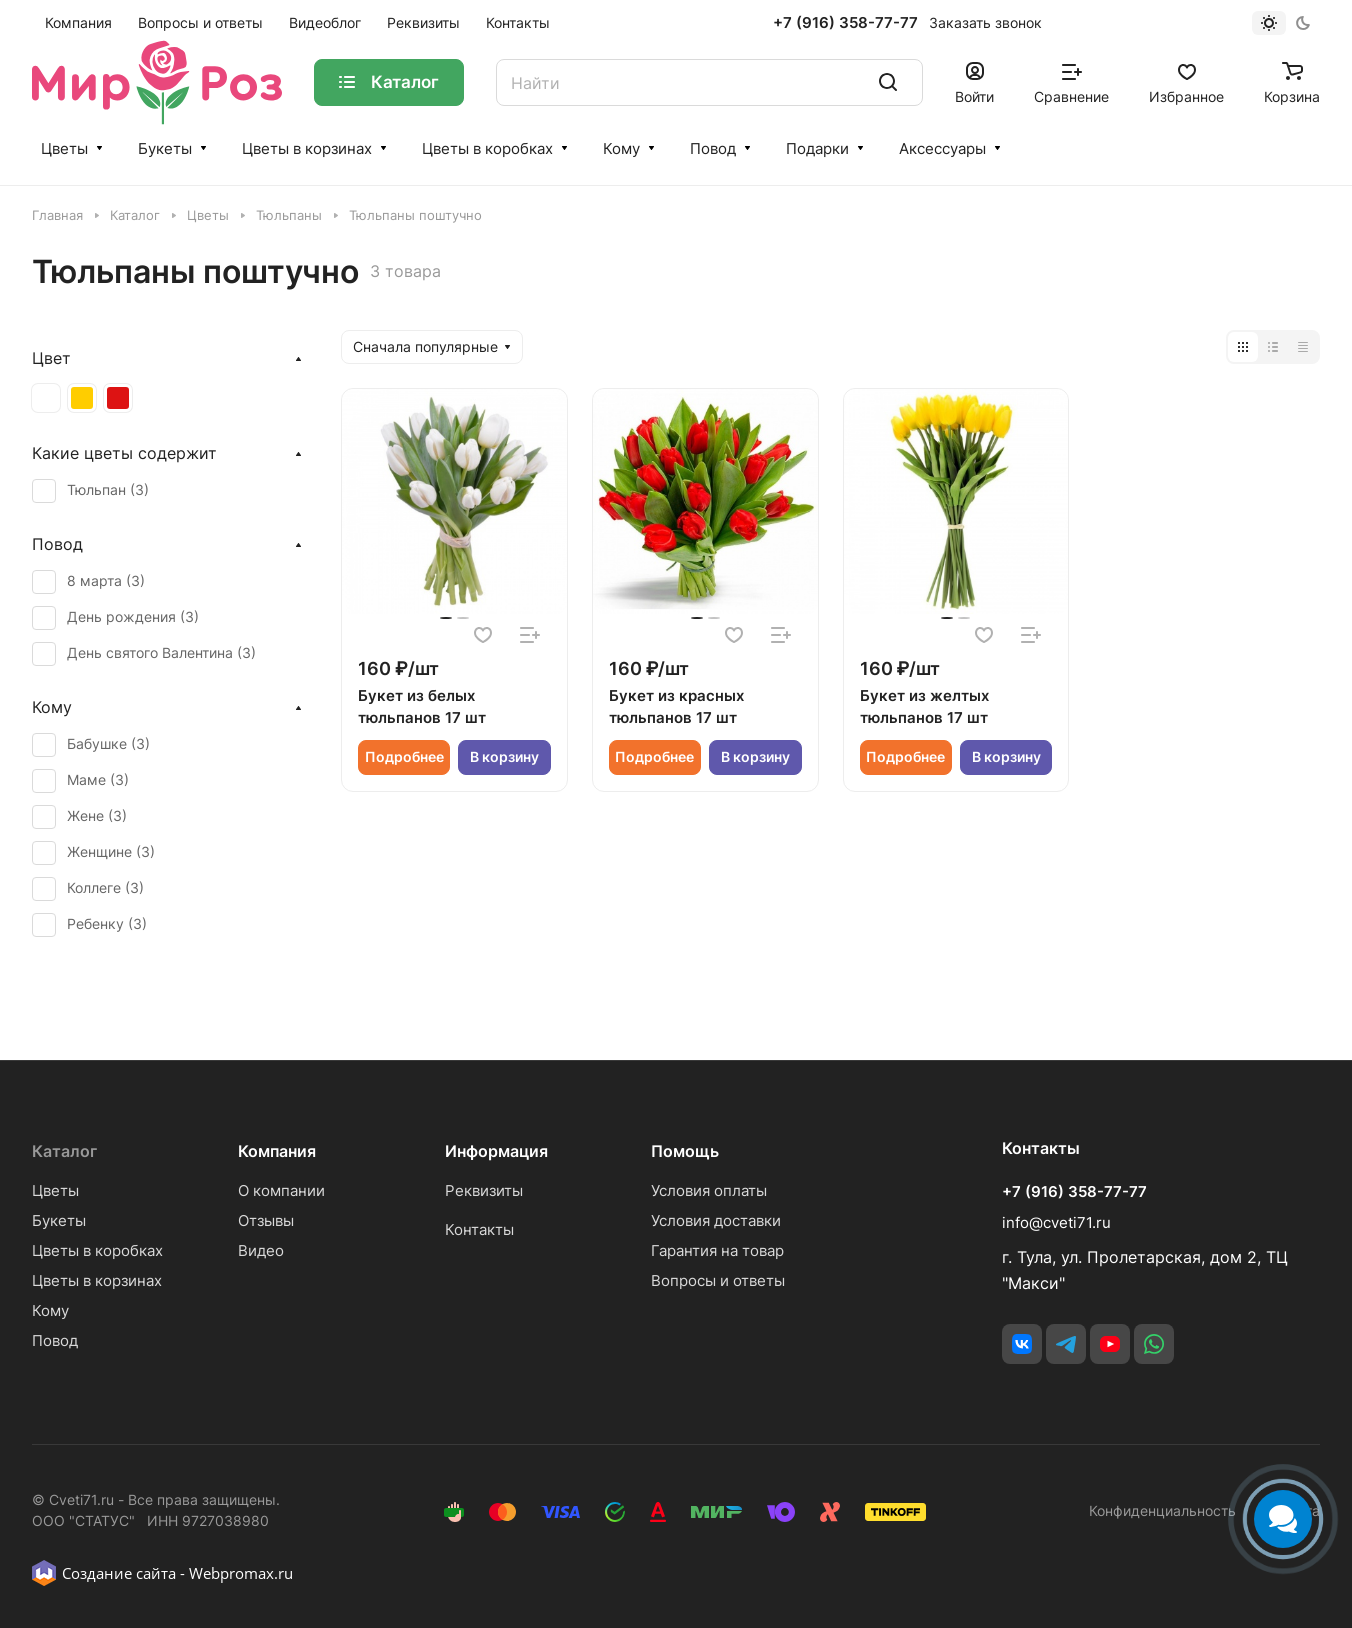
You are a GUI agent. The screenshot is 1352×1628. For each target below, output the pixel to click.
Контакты (479, 1229)
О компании (281, 1190)
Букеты (165, 148)
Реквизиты (484, 1190)
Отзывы (266, 1220)
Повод (713, 148)
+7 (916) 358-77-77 (845, 23)
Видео (261, 1250)
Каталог (64, 1151)
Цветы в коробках (487, 148)
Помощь (685, 1151)
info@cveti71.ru (1056, 1222)
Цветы (64, 148)
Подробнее (404, 756)
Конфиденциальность (1162, 1510)
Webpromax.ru (241, 1573)
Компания (277, 1151)
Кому (621, 148)
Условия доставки (716, 1220)
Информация (496, 1151)
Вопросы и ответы (718, 1280)
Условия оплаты (709, 1190)
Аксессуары (942, 148)
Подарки (817, 148)
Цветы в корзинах (307, 148)
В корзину (504, 756)
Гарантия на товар (717, 1250)
